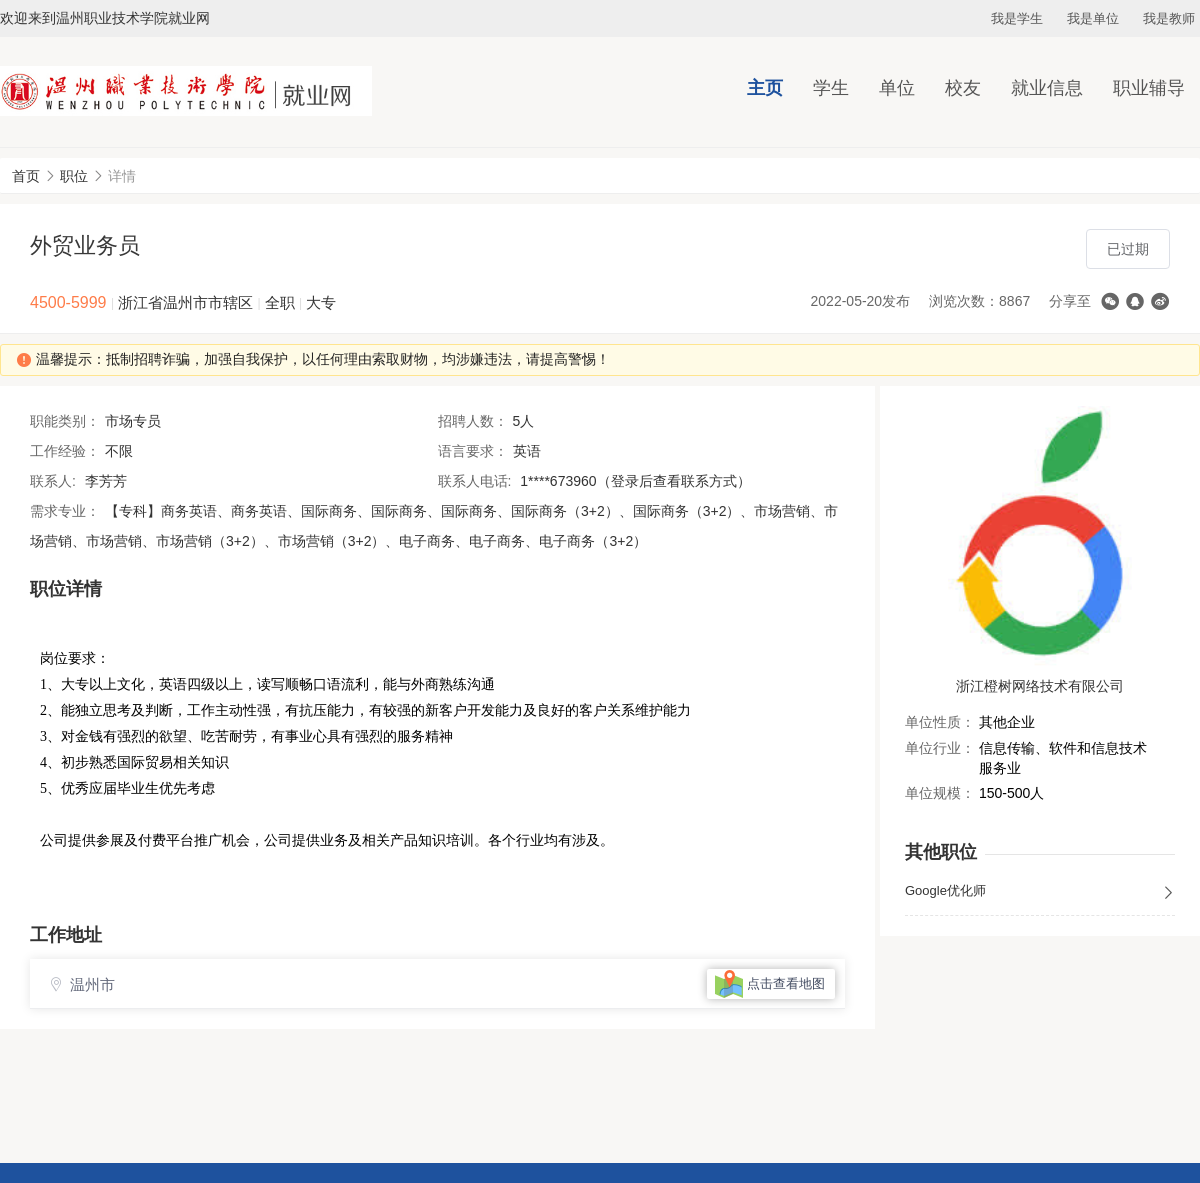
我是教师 (1169, 18)
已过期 (1128, 249)
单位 (897, 88)
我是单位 (1093, 18)
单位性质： (940, 722)
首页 (26, 176)
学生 (831, 88)
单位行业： (940, 748)
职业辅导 (1149, 88)
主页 (765, 88)
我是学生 (1017, 18)
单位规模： (940, 793)
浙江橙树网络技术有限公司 (1040, 686)
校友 (963, 88)
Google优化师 (1040, 892)
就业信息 (1047, 88)
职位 (74, 176)
